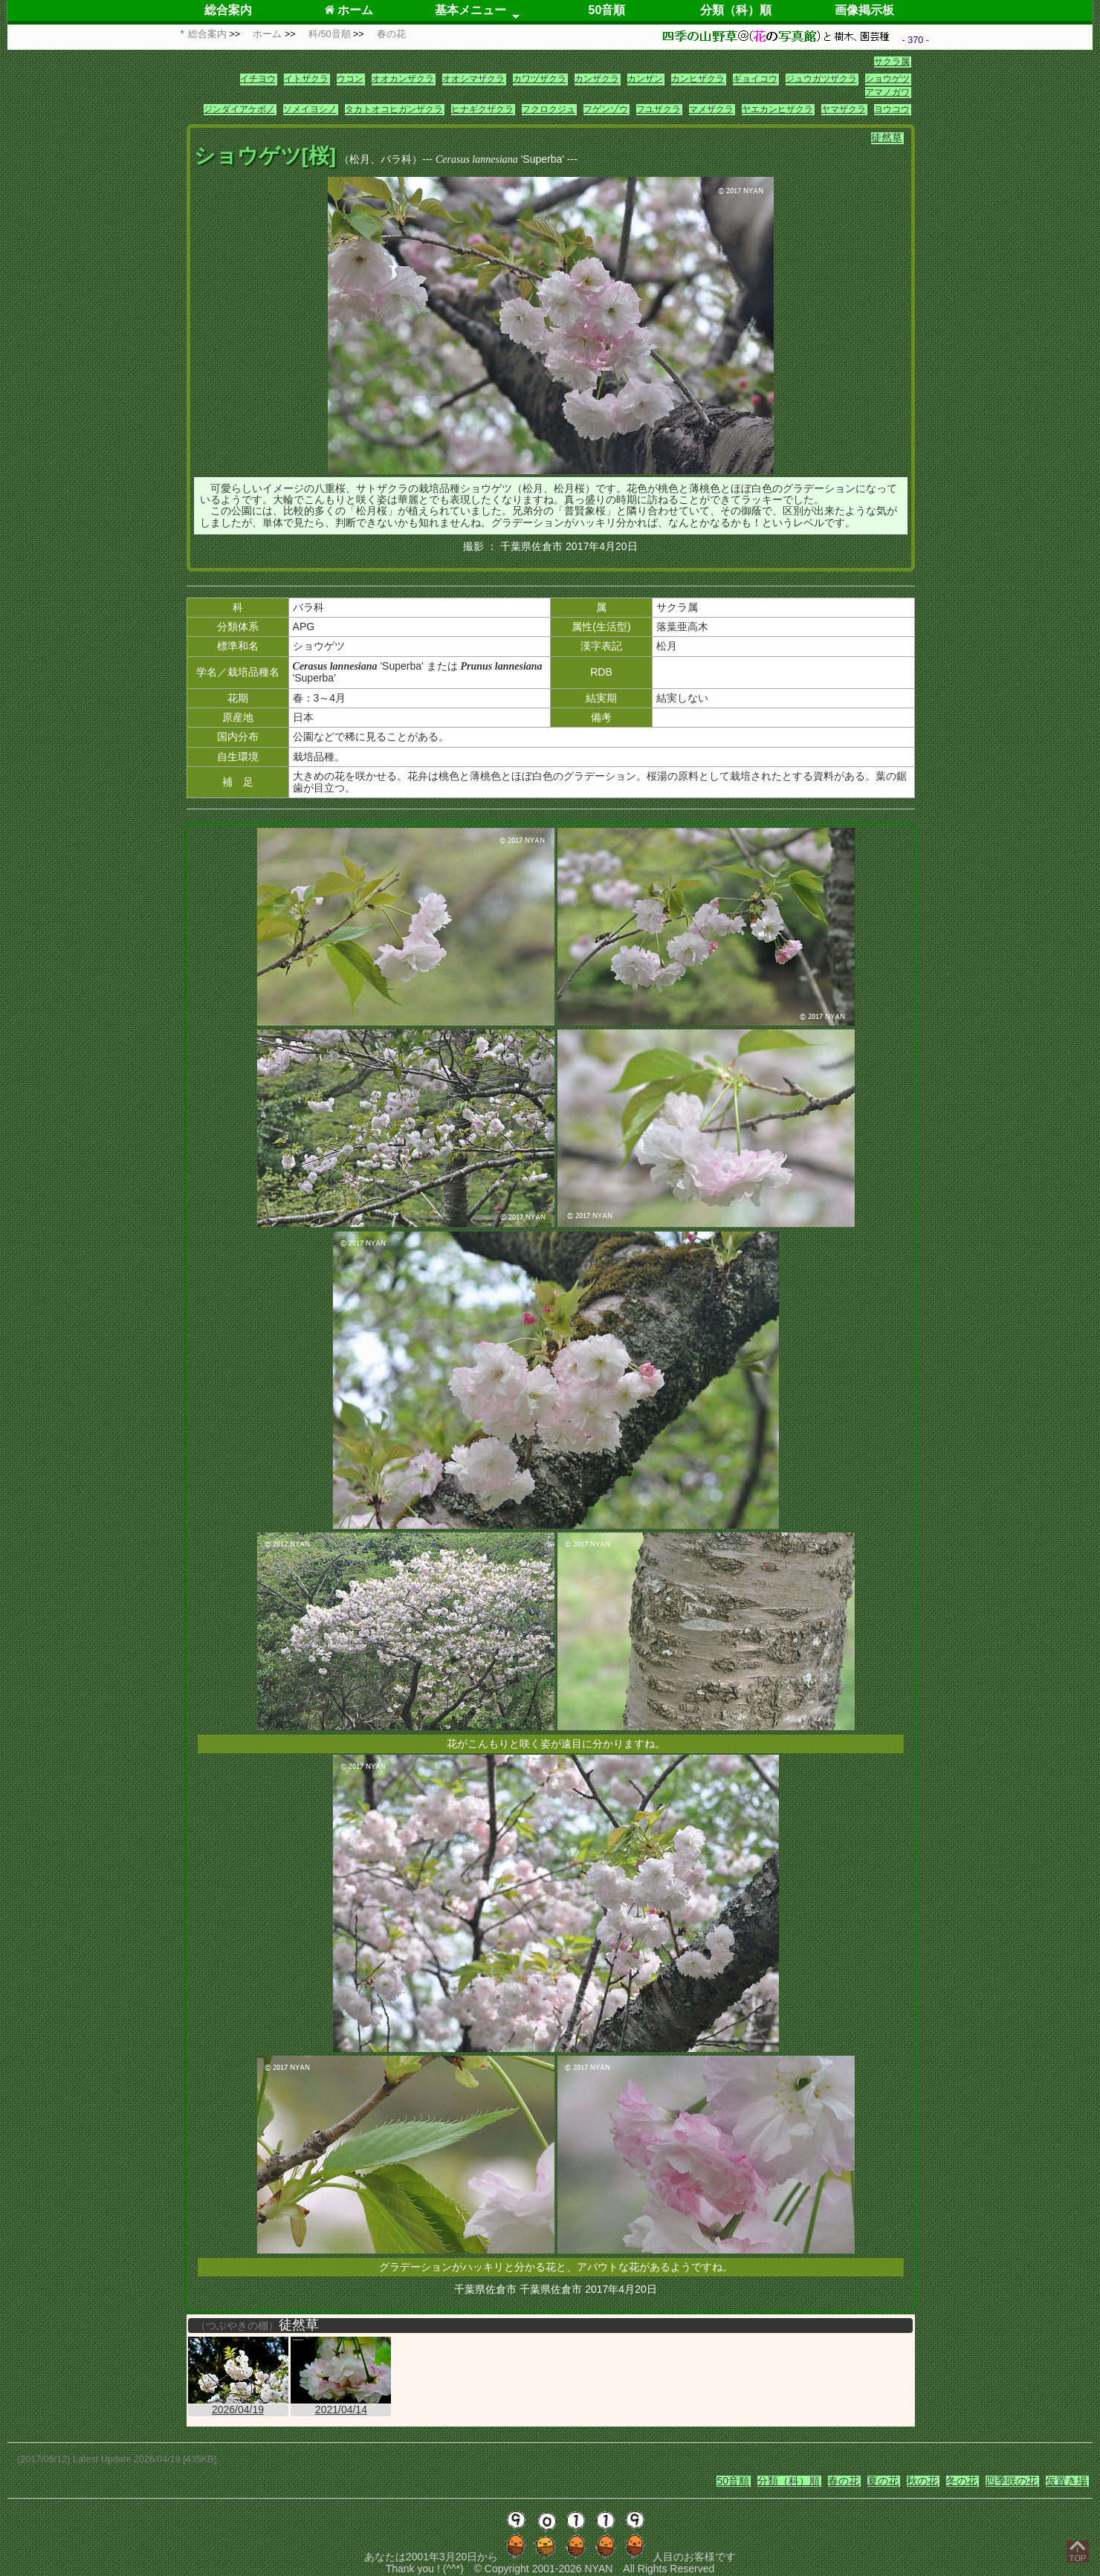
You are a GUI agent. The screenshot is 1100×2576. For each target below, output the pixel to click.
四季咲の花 (1012, 2481)
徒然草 (886, 137)
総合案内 (228, 10)
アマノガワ (887, 92)
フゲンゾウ (605, 109)
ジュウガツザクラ (821, 79)
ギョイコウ (755, 79)
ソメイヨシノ (310, 109)
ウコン (350, 79)
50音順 (607, 10)
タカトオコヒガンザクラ (394, 109)
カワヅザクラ (539, 79)
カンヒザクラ (698, 79)
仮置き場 (1066, 2481)
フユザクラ (658, 109)
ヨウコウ (892, 109)
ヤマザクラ (843, 109)
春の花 (843, 2481)
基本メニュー (470, 10)
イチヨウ (258, 79)
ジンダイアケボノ (239, 109)
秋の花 (922, 2481)
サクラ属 (892, 61)
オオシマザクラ (473, 79)
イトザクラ (306, 79)
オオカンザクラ (403, 79)
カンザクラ (597, 79)
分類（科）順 (735, 10)
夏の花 (883, 2481)
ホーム (349, 10)
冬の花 (961, 2481)
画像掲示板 (864, 10)
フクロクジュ (548, 109)
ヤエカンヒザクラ (777, 109)
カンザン (645, 79)
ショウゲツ (887, 79)
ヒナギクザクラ (482, 109)
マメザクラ (711, 109)
